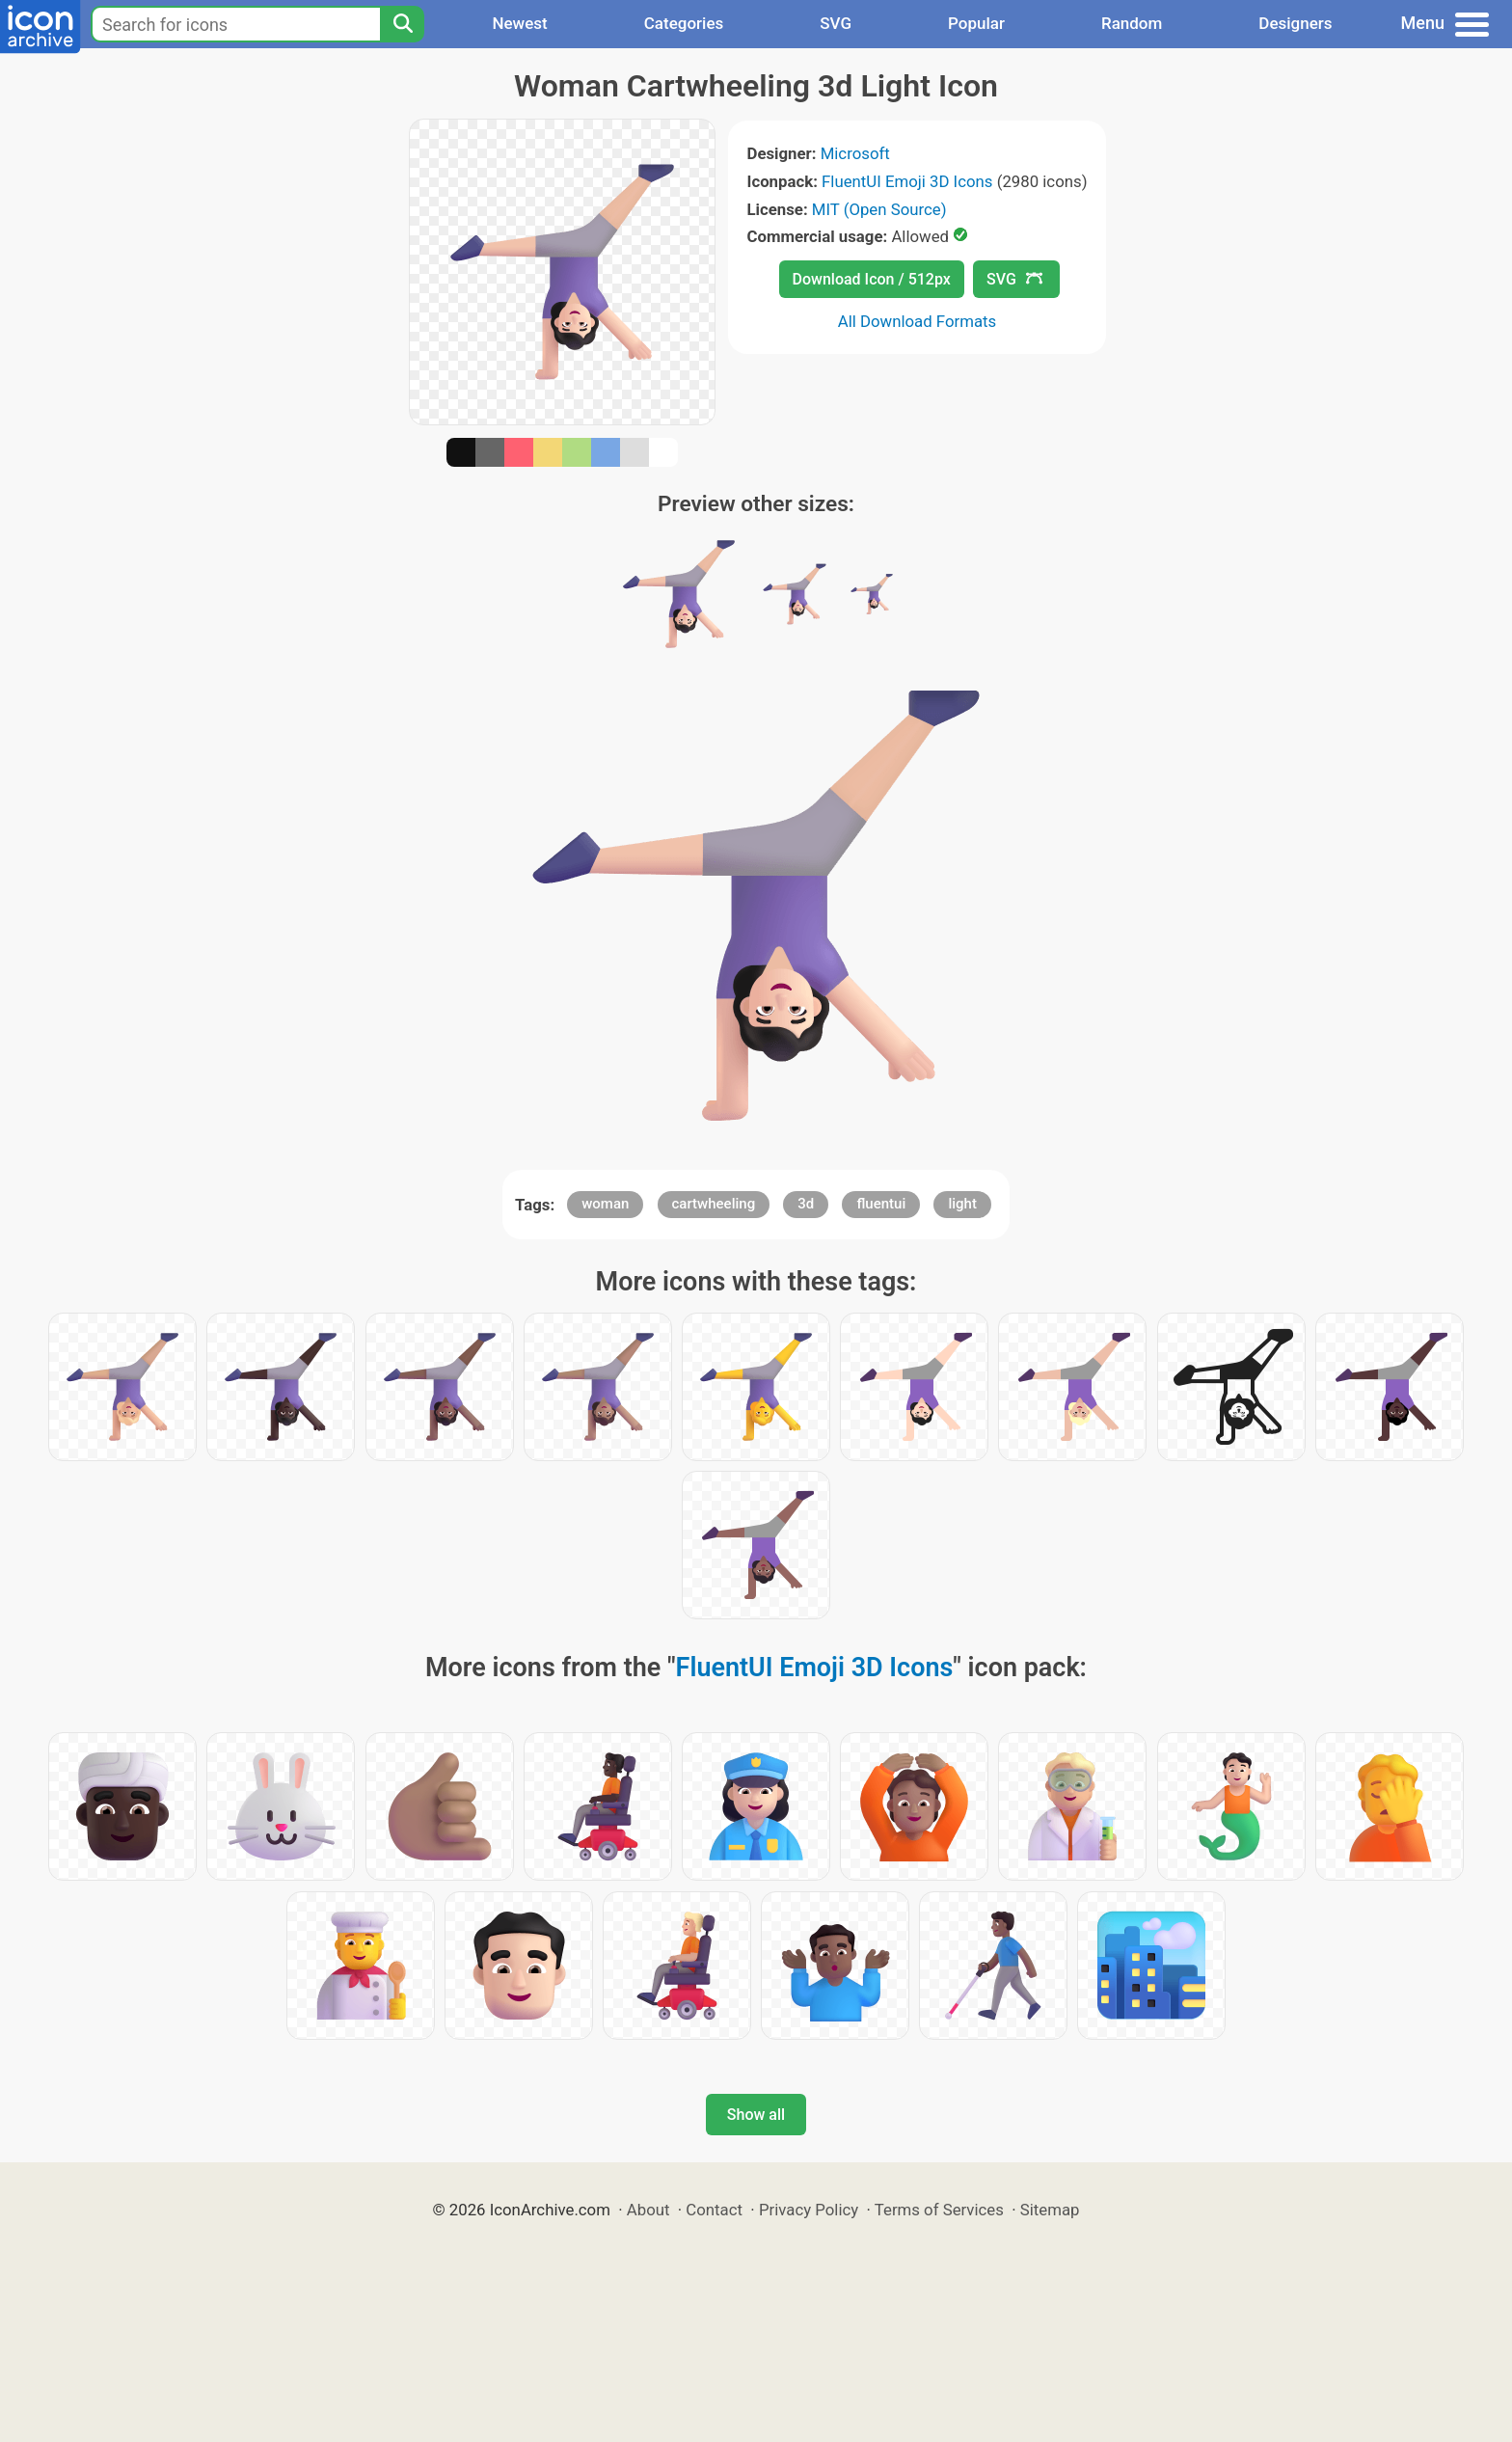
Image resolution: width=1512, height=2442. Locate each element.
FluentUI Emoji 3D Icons (907, 181)
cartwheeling (714, 1203)
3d (805, 1203)
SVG (835, 23)
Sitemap (1050, 2209)
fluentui (880, 1203)
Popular (976, 23)
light (962, 1203)
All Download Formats (917, 321)
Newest (519, 23)
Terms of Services (939, 2209)
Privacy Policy (808, 2209)
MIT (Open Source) (879, 209)
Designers (1295, 23)
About (648, 2209)
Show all (756, 2114)
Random (1131, 23)
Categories (684, 23)
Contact (714, 2209)
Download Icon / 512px (872, 279)
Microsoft (855, 153)
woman (605, 1203)
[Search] (402, 24)
